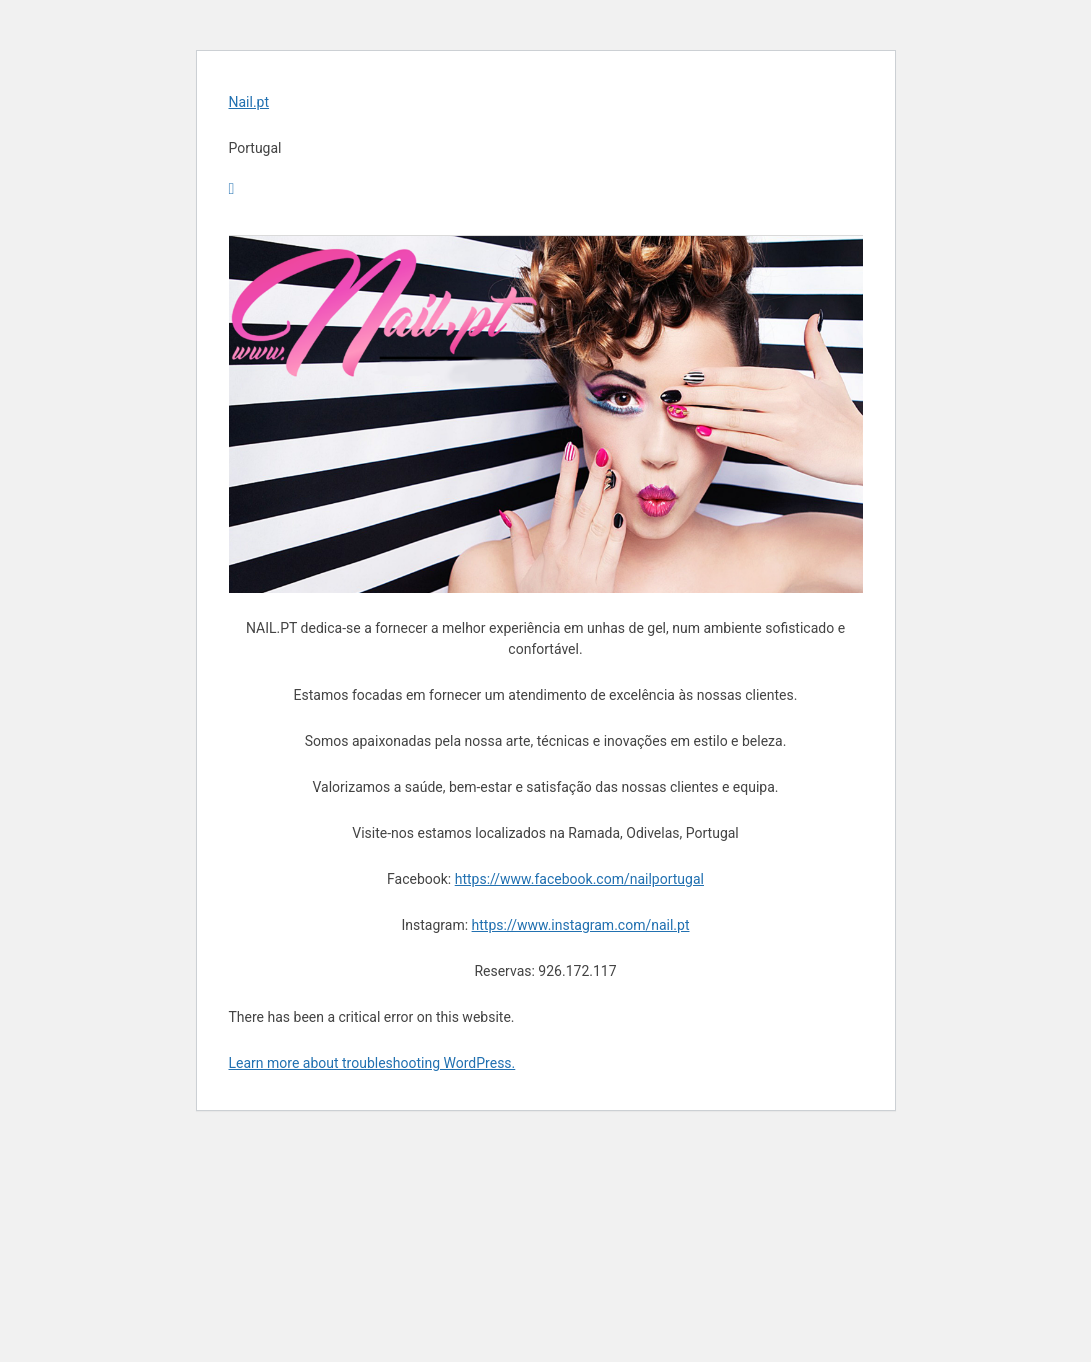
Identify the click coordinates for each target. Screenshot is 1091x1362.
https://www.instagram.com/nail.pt (581, 925)
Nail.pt (249, 102)
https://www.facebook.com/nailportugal (579, 879)
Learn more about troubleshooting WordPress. (372, 1063)
